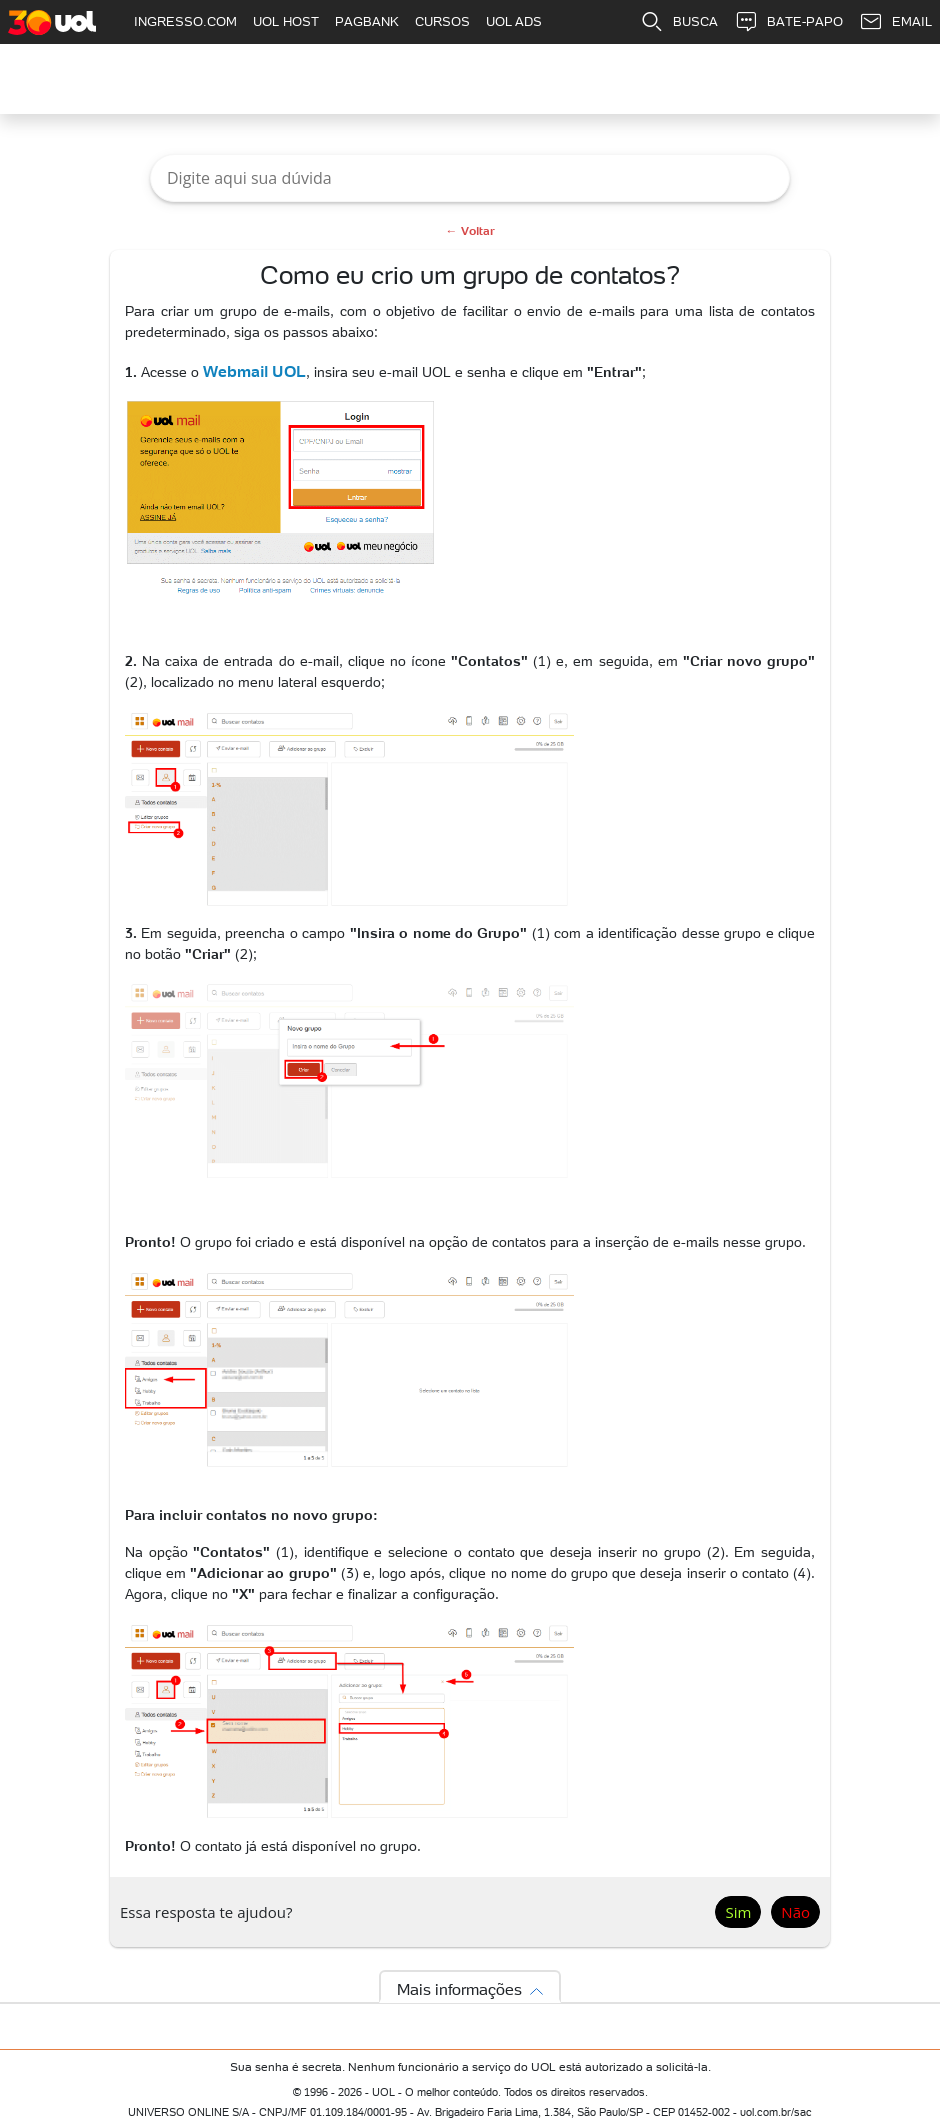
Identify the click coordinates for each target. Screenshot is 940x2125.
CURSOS (442, 21)
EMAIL (895, 22)
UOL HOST (286, 21)
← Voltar (470, 230)
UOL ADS (514, 21)
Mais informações (459, 1989)
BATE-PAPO (788, 22)
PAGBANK (367, 21)
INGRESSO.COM (185, 21)
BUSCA (679, 22)
